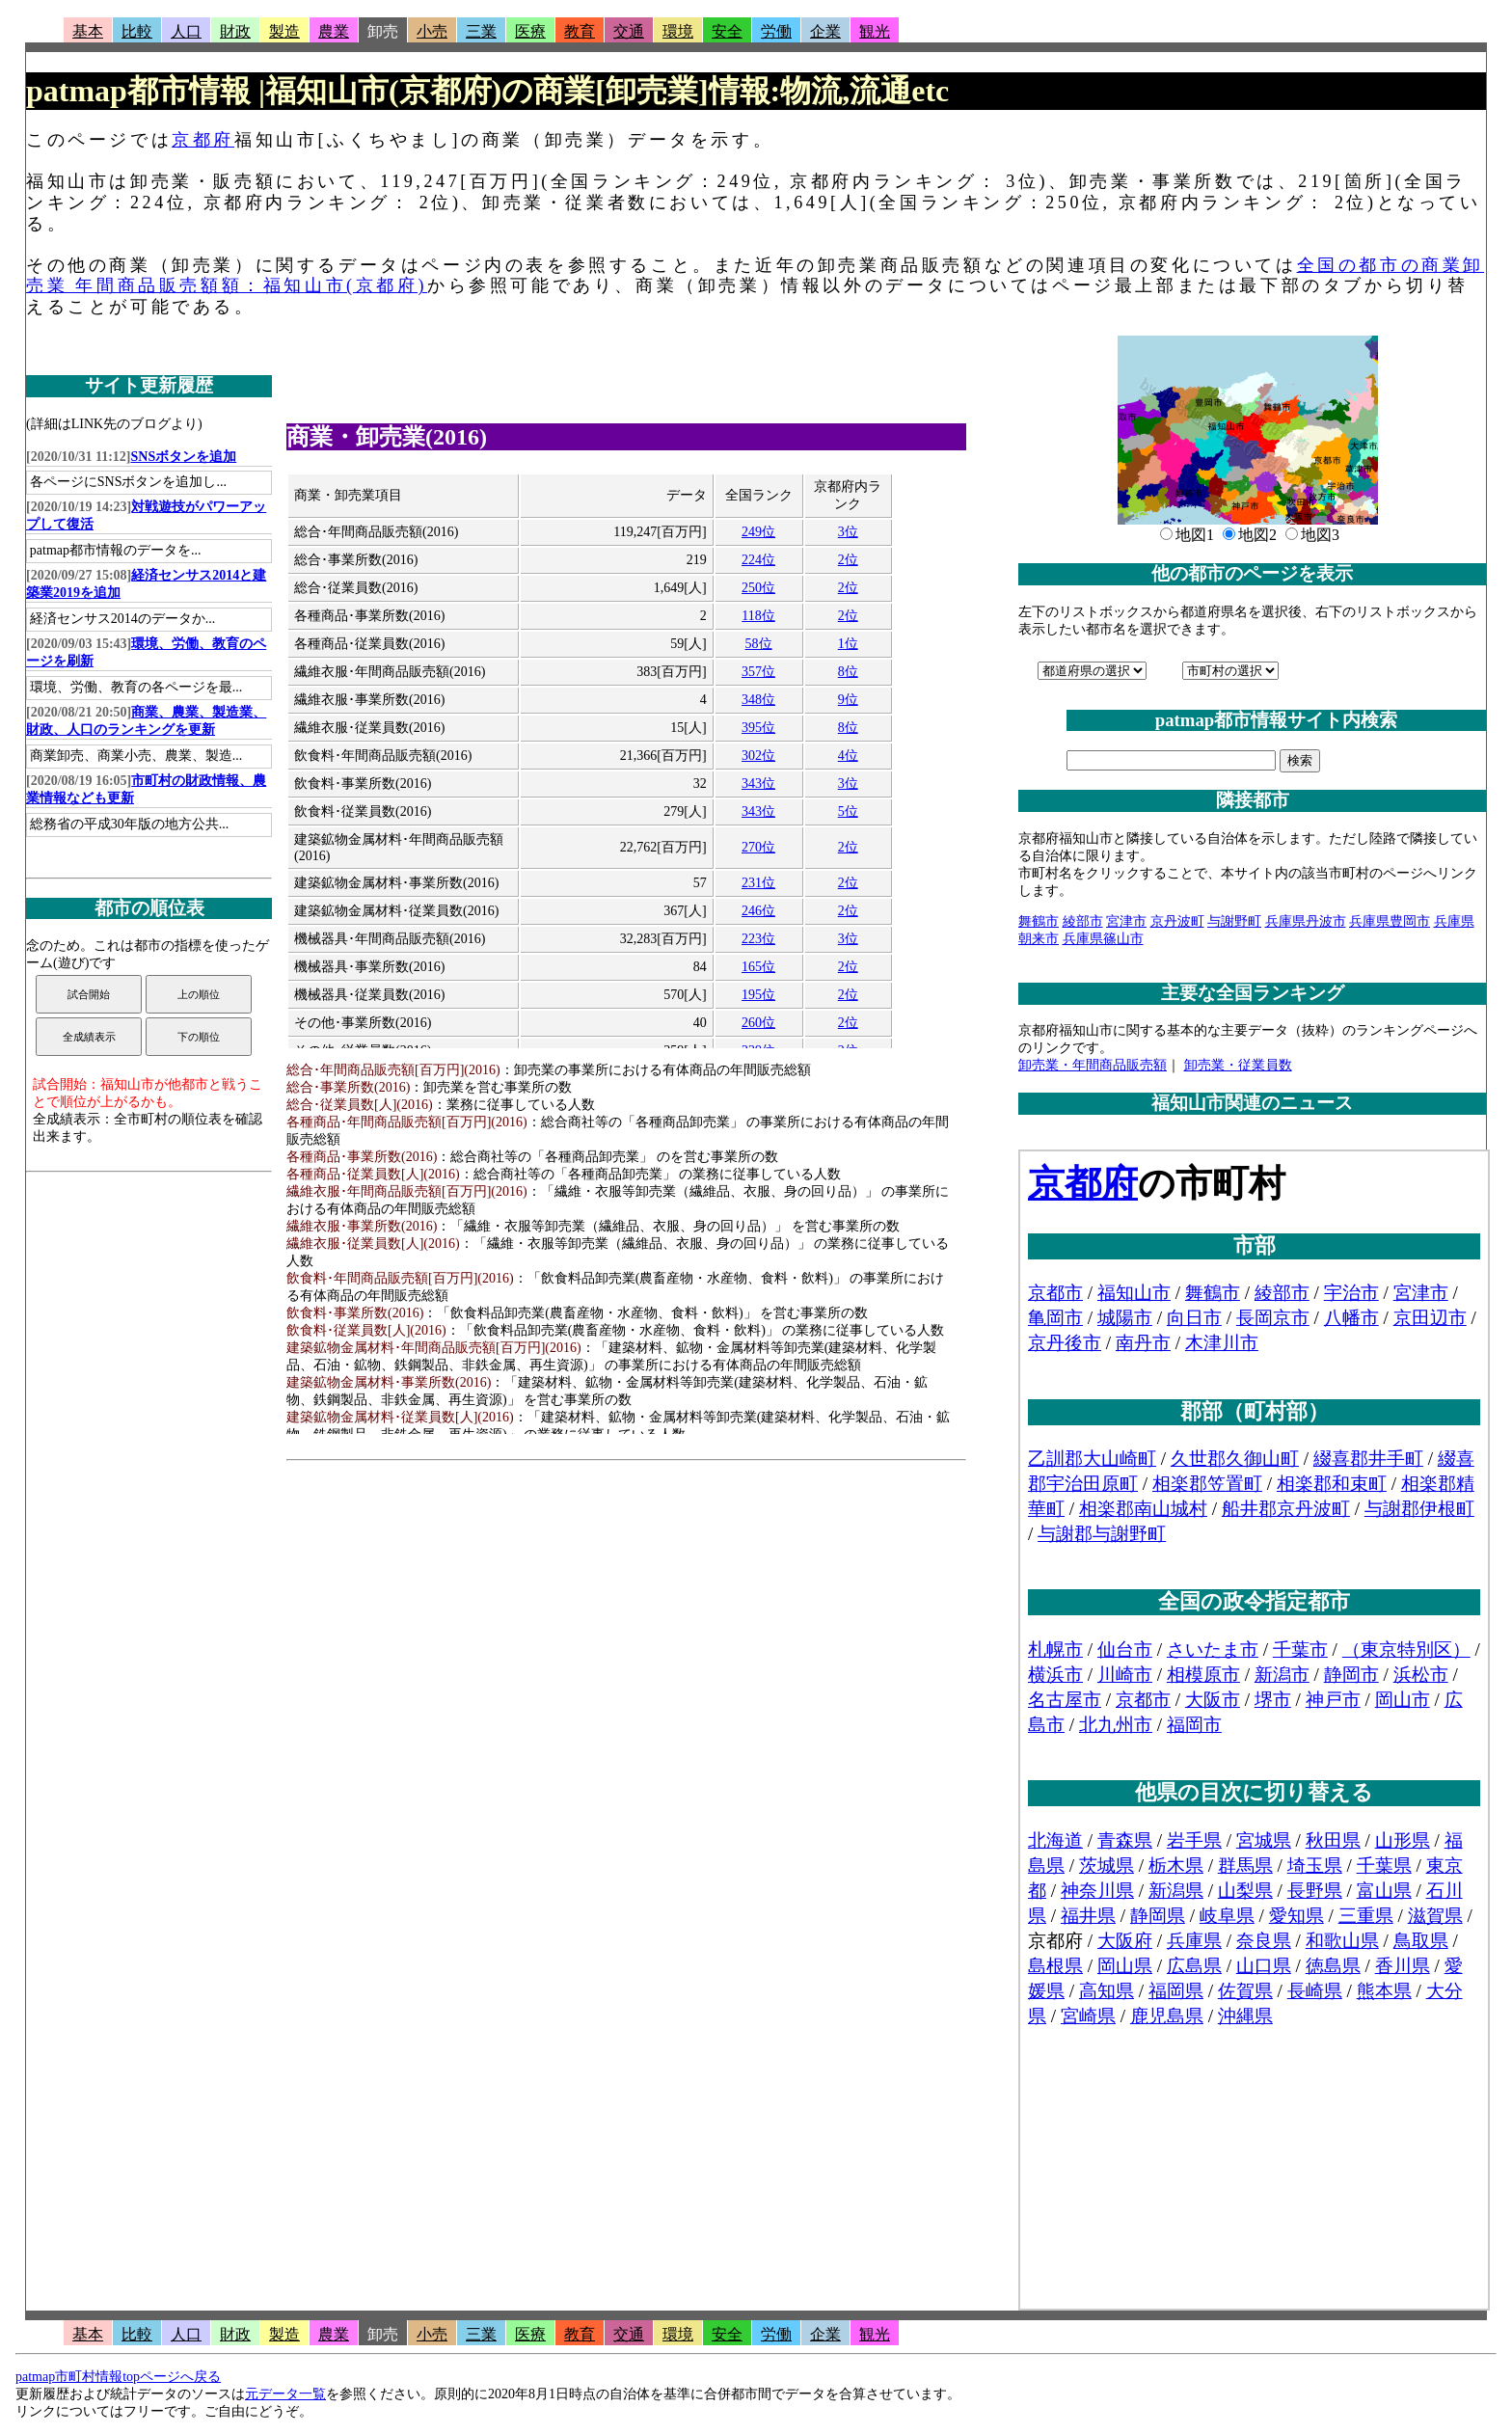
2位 (848, 560)
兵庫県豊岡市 (1389, 921)
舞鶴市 (1038, 921)
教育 (579, 31)
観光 (874, 31)
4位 (848, 755)
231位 (758, 883)
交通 (628, 31)
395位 (758, 727)
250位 (758, 588)
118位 (758, 615)
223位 (758, 939)
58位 (758, 643)
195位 (758, 994)
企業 (825, 31)
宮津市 (1126, 921)
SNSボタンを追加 (184, 456)
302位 (758, 755)
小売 (432, 31)
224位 (758, 560)
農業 (333, 31)
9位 (848, 699)
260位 (758, 1022)
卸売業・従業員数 (1238, 1065)
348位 (758, 699)
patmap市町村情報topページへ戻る (118, 2376)
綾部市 (1083, 921)
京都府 (203, 139)
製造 (284, 31)
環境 (677, 31)
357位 (758, 671)
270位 (758, 847)
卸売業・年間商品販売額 (1092, 1065)
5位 (848, 811)
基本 (87, 31)
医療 (530, 31)
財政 (235, 31)
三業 (481, 31)
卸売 (382, 31)
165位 (758, 967)
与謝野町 (1234, 921)
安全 (727, 31)
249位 (758, 532)
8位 (848, 671)
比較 (137, 31)
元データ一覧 (285, 2394)
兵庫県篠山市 (1103, 939)
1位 (848, 643)
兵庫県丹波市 (1305, 921)
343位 (758, 783)
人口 (186, 31)
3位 (848, 532)
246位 (758, 911)
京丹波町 (1177, 921)
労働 (776, 31)
